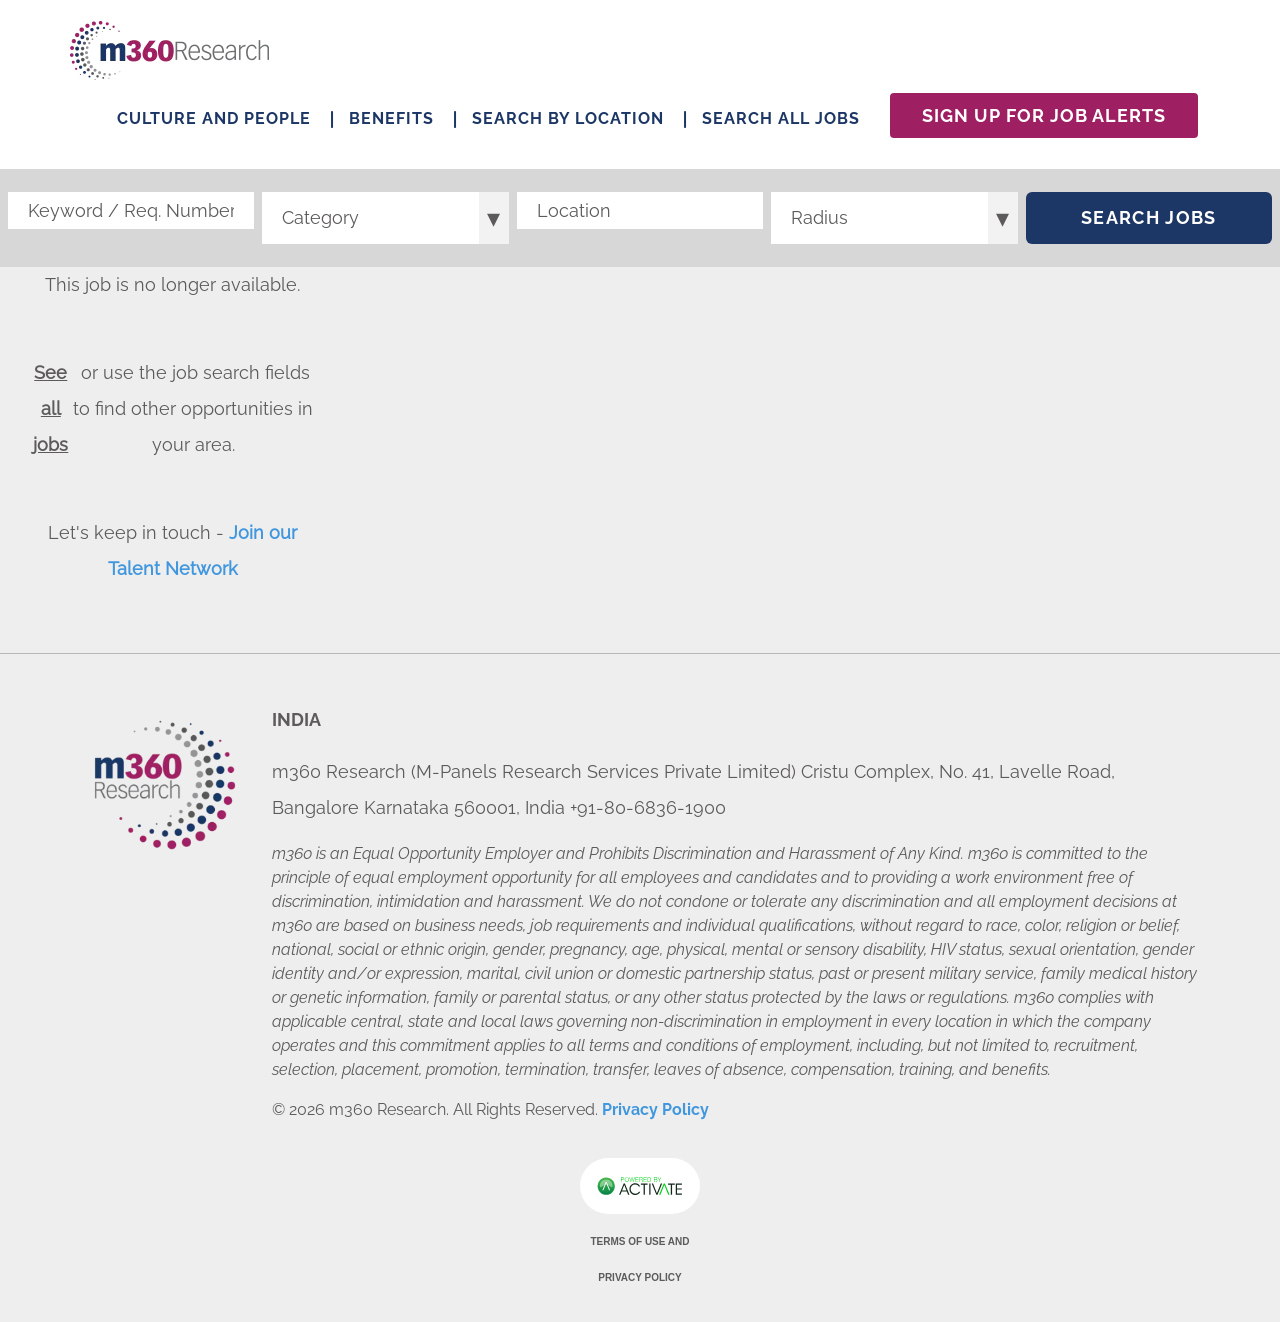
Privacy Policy (655, 1109)
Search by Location (568, 118)
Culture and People (214, 118)
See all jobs (50, 408)
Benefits (391, 118)
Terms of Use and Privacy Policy (639, 1259)
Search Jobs (1149, 217)
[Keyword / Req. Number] (131, 210)
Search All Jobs (781, 118)
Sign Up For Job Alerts (1044, 115)
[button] (748, 211)
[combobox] (640, 210)
